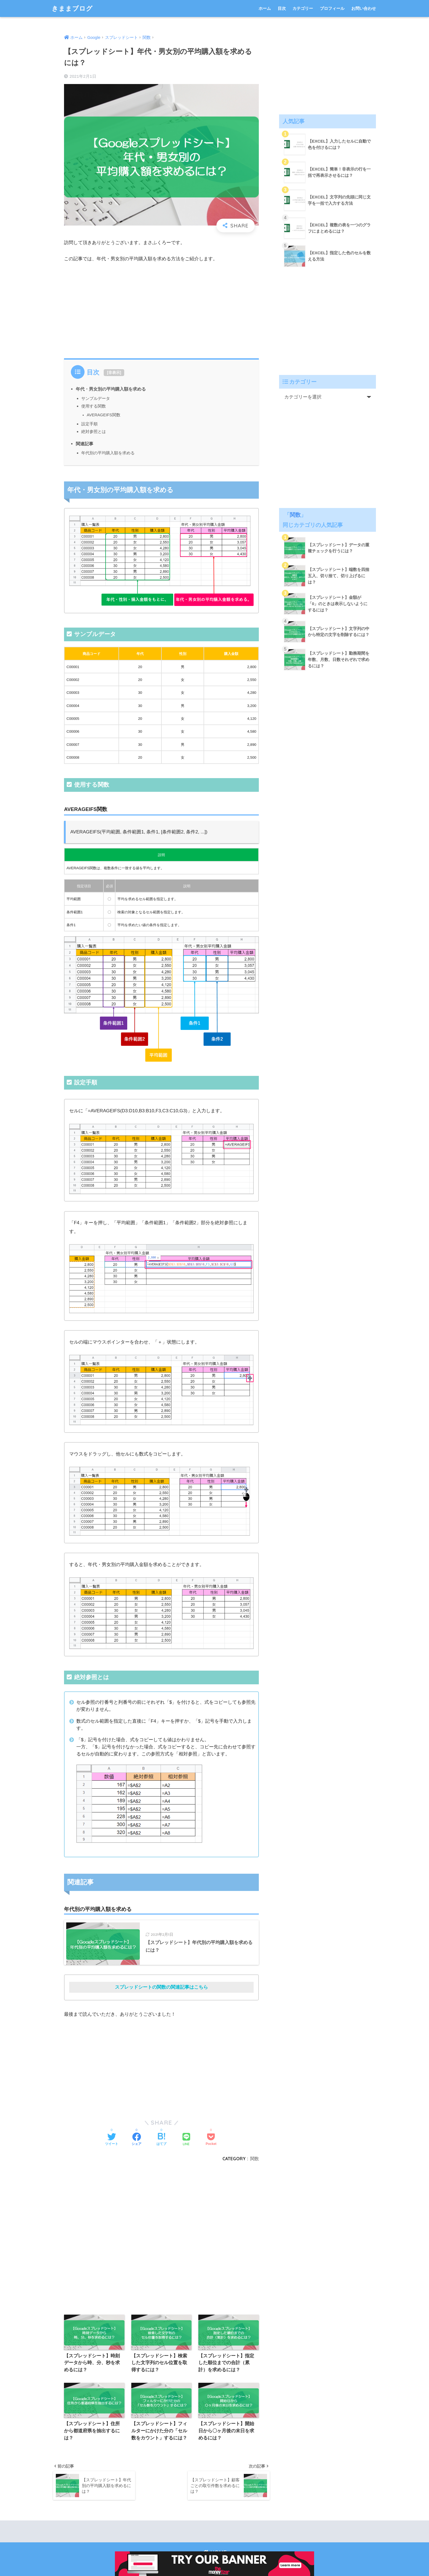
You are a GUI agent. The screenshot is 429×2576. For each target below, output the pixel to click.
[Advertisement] (161, 308)
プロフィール (332, 8)
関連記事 (84, 443)
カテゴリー (302, 8)
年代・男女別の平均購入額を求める (111, 388)
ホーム (265, 8)
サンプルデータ (95, 398)
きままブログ (72, 8)
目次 (282, 8)
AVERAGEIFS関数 (103, 415)
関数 (254, 2158)
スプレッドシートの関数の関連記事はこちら (161, 1987)
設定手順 (89, 423)
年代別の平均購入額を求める (108, 452)
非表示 (114, 372)
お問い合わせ (363, 8)
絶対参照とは (93, 431)
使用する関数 (93, 406)
